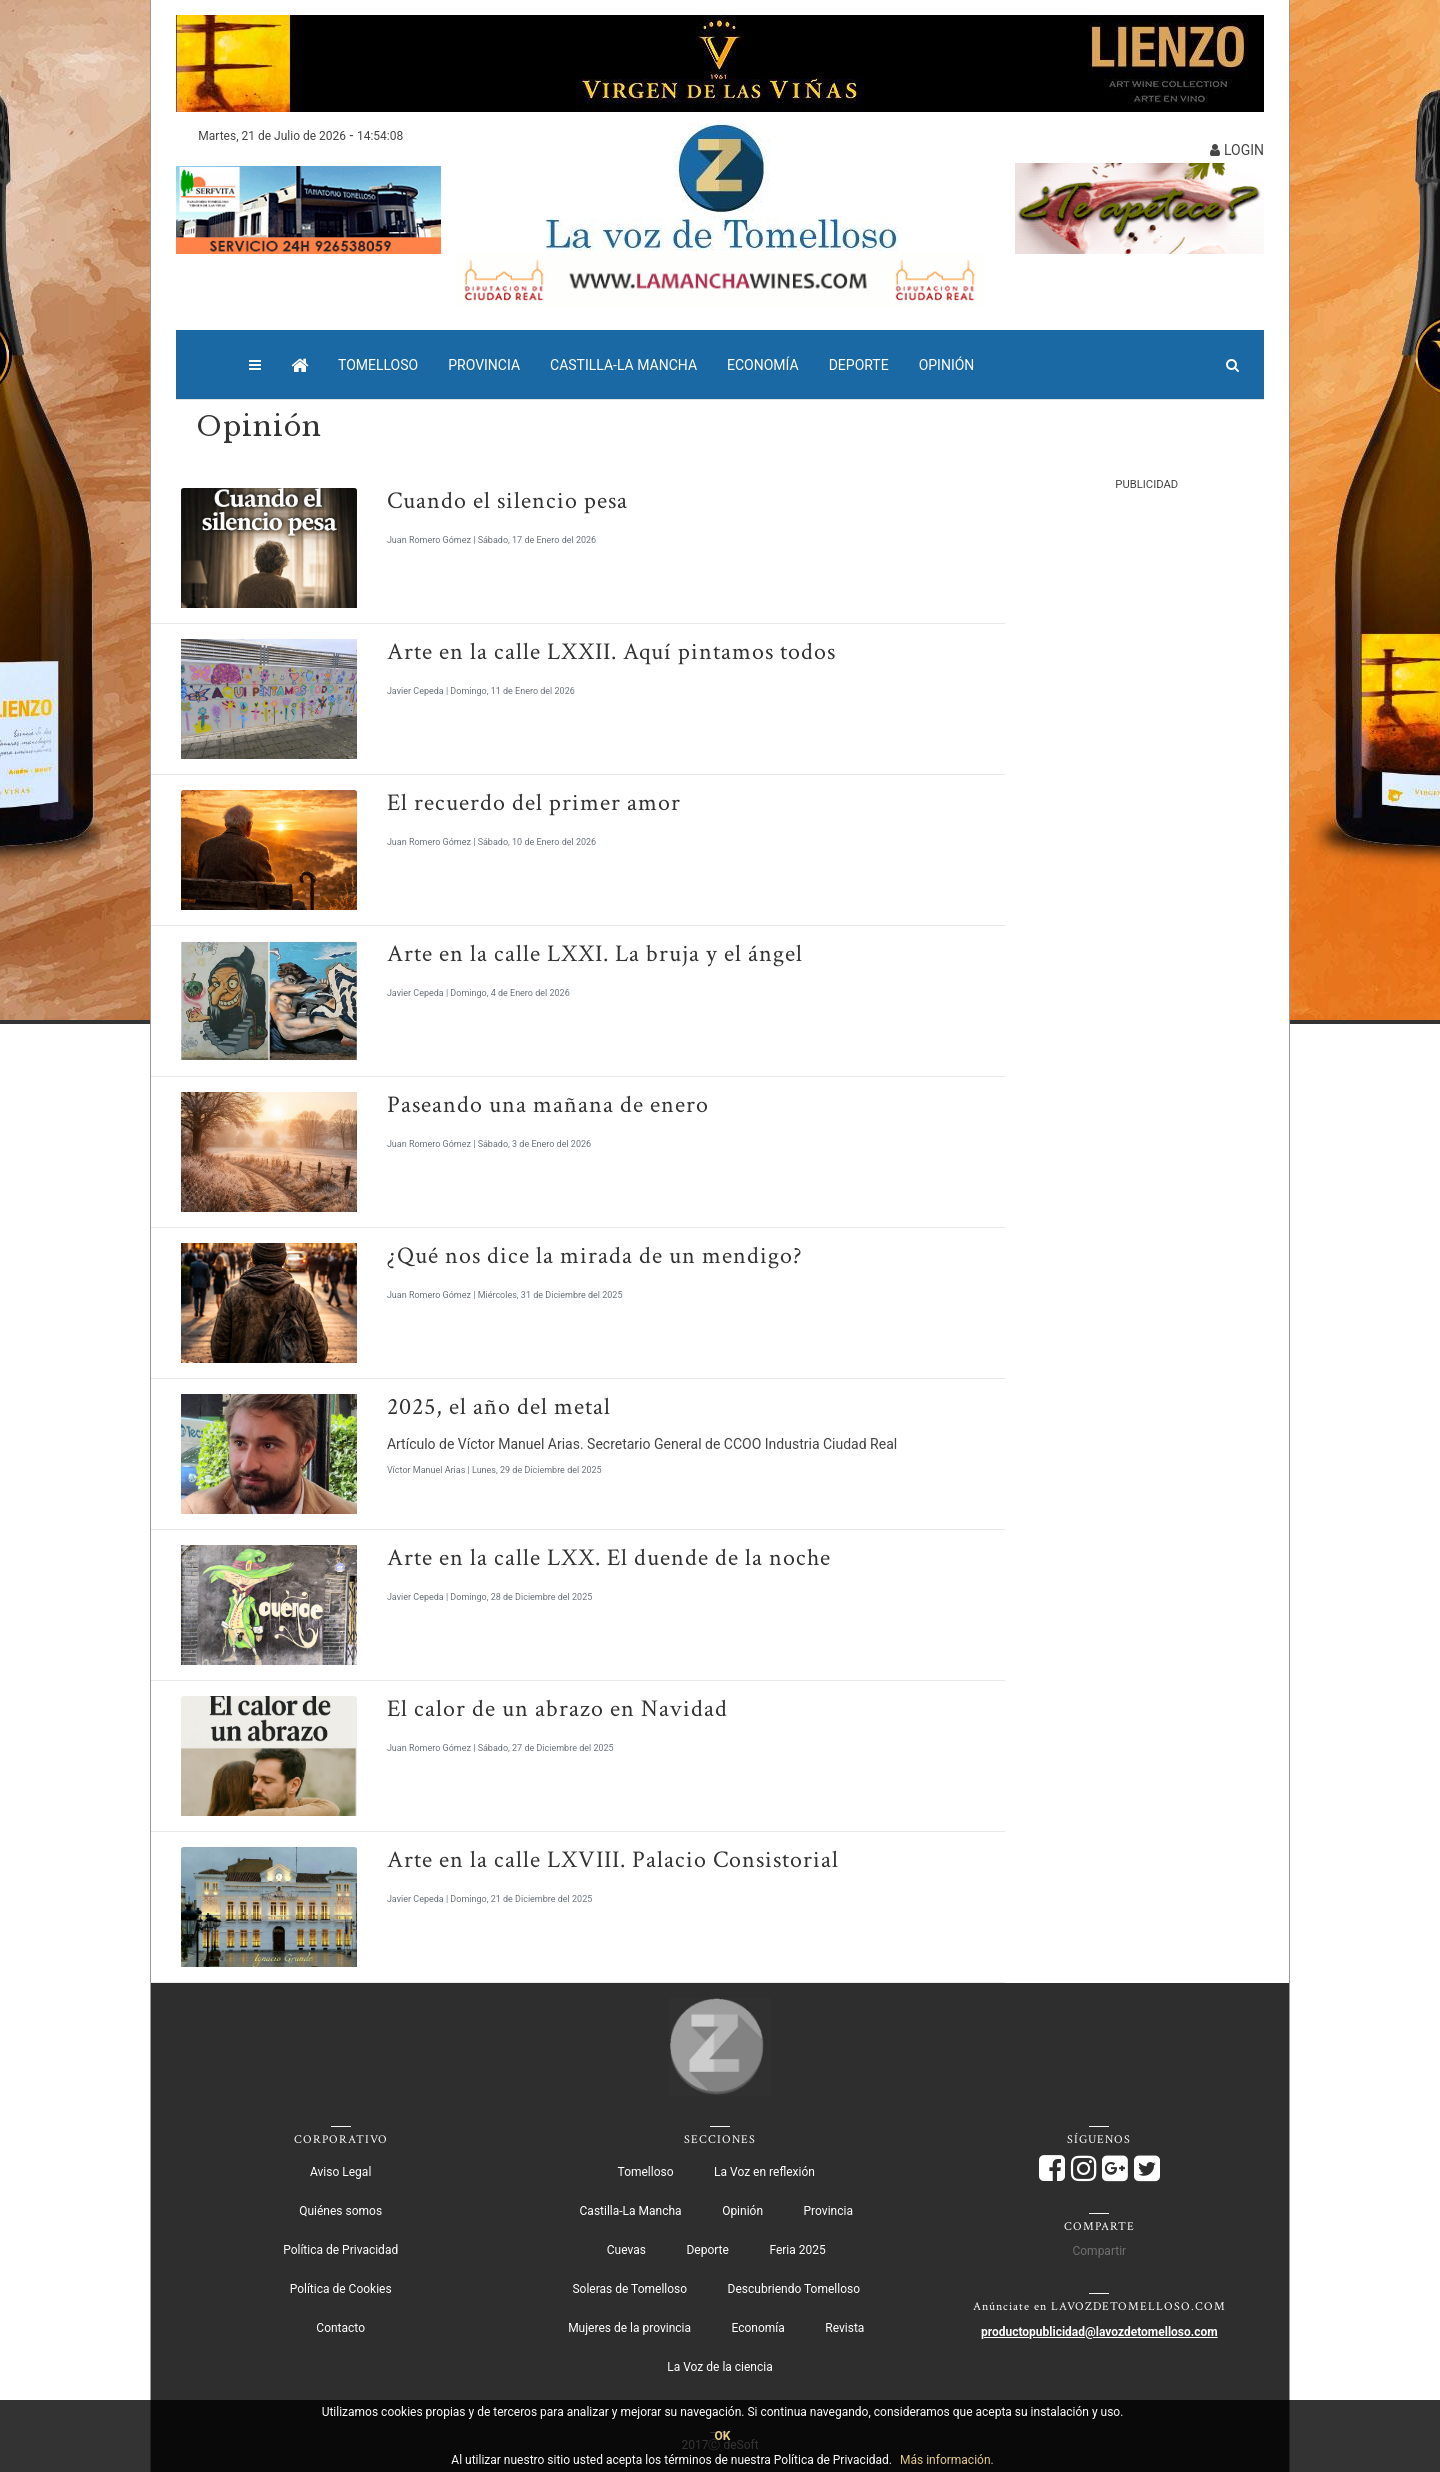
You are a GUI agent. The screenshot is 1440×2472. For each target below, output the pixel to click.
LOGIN (1237, 150)
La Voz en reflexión (764, 2172)
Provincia (484, 365)
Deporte (859, 365)
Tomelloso (378, 365)
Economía (763, 365)
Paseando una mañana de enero (548, 1104)
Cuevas (626, 2250)
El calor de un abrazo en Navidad (557, 1708)
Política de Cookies (341, 2289)
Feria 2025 (797, 2250)
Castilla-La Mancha (623, 365)
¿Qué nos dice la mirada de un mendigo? (595, 1255)
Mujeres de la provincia (629, 2328)
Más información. (947, 2460)
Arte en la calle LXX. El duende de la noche (609, 1557)
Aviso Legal (340, 2172)
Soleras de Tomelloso (629, 2289)
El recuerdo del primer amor (534, 802)
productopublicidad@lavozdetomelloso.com (1099, 2332)
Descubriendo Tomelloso (794, 2289)
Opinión (947, 365)
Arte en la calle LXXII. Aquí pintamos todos (611, 651)
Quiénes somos (340, 2211)
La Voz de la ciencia (719, 2367)
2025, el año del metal (499, 1406)
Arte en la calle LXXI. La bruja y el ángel (595, 953)
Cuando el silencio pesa (507, 500)
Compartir (1099, 2251)
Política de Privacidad (340, 2250)
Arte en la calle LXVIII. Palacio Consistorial (613, 1859)
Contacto (340, 2328)
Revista (844, 2328)
